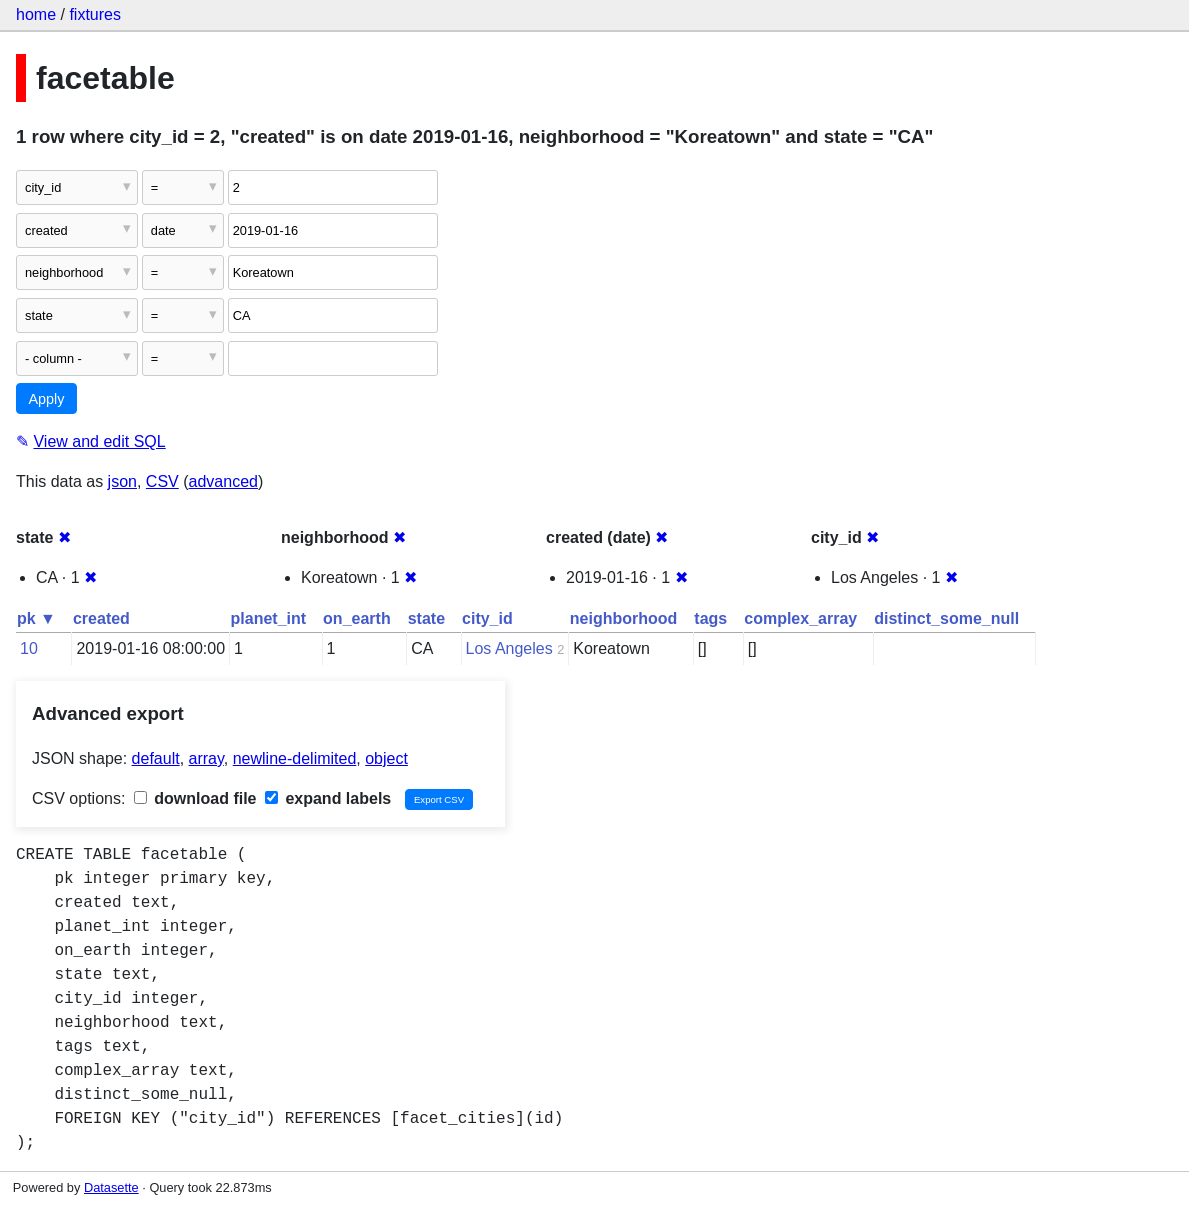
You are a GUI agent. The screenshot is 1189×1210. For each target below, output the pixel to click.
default (156, 758)
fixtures (95, 14)
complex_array (800, 618)
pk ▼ (36, 618)
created (101, 618)
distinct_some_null (946, 618)
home (36, 14)
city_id (487, 618)
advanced (223, 481)
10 (29, 648)
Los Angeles (509, 648)
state (426, 618)
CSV (162, 481)
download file (195, 798)
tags (710, 618)
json (122, 481)
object (386, 758)
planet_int (269, 618)
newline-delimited (295, 758)
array (206, 758)
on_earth (357, 618)
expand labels (328, 798)
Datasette (111, 1187)
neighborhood (624, 618)
